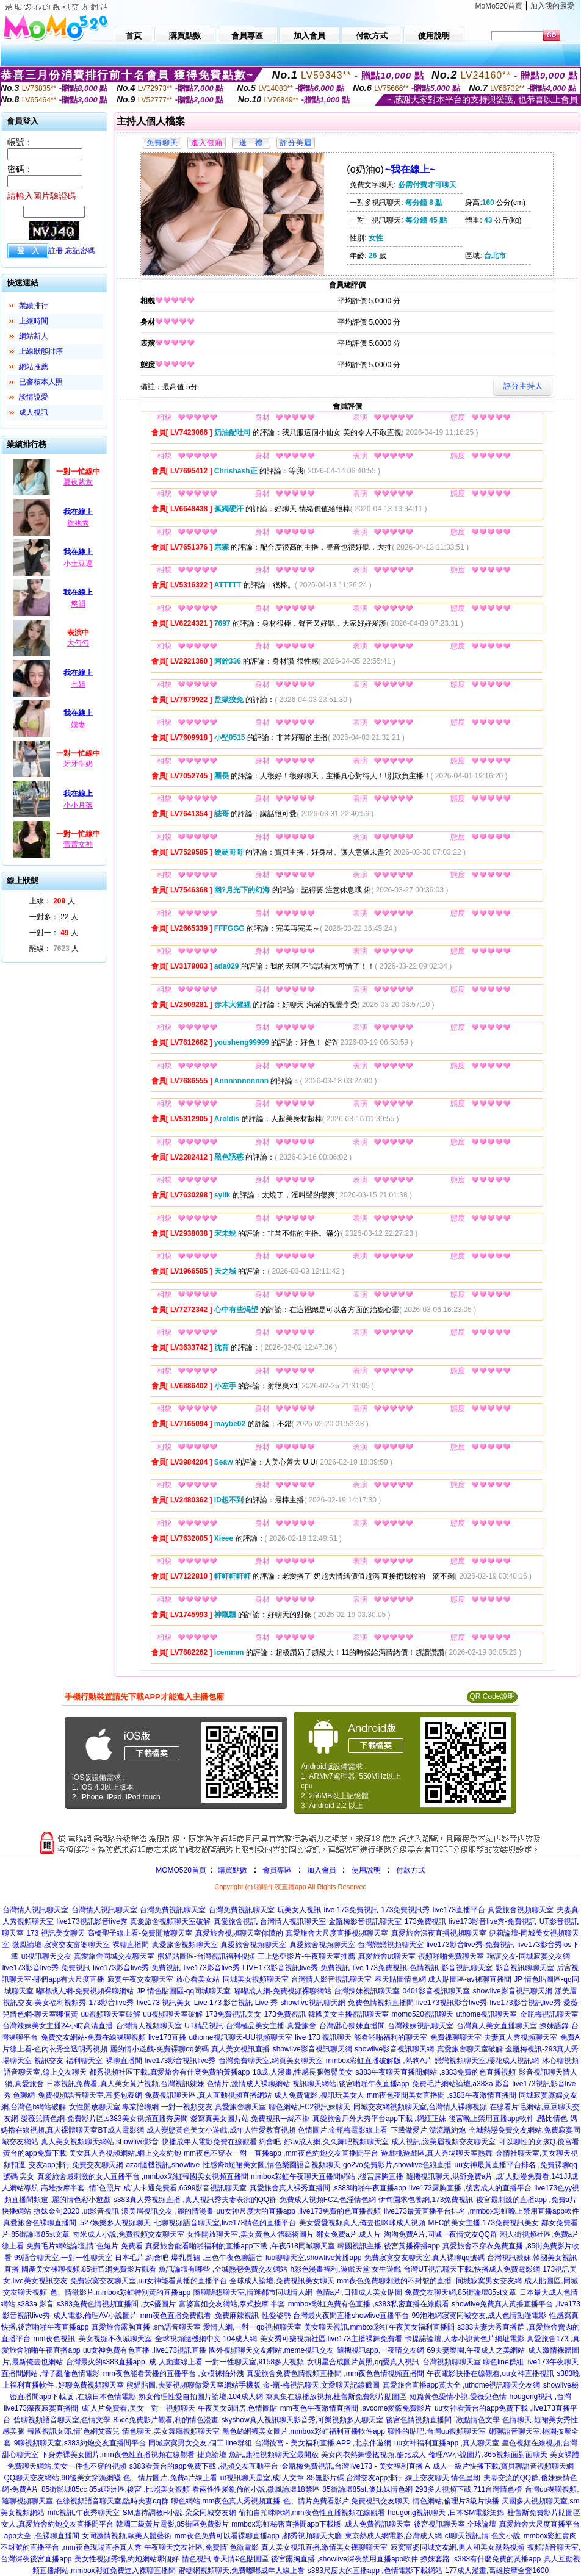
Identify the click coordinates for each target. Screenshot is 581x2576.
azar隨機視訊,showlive (163, 2165)
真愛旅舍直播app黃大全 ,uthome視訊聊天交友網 (462, 2385)
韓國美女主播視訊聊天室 (348, 2014)
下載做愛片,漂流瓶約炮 (428, 2130)
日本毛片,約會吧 (141, 2257)
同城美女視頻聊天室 (256, 1979)
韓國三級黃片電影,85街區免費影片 (172, 2524)
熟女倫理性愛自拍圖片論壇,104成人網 (200, 2396)
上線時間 (33, 321)
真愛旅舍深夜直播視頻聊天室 (438, 1933)
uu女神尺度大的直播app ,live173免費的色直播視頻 (298, 2211)
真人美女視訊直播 (240, 2049)
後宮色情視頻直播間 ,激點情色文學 (443, 2420)
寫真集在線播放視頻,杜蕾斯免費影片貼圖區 (335, 2396)
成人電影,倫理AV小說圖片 (95, 2315)
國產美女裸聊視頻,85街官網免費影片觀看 (88, 2269)
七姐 (78, 684)
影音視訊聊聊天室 (525, 1968)
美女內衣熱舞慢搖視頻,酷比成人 (373, 2454)
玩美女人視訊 (299, 1910)
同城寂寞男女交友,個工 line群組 (199, 2443)
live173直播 (167, 2037)
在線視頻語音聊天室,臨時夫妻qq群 (112, 2501)
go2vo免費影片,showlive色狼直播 (397, 2165)
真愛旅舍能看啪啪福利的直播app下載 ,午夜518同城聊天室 (240, 2246)
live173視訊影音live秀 (92, 1921)
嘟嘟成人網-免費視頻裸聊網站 (85, 1991)
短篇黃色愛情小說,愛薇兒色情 (458, 2396)
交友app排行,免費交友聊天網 (76, 2165)
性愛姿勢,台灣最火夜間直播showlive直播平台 (335, 2315)
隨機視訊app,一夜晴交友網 (380, 2350)
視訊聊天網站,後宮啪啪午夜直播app (350, 2083)
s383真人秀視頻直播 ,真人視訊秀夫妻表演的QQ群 (195, 2199)
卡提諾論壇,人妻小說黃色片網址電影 (464, 2338)
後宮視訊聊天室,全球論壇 (455, 2524)
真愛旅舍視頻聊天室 (521, 1910)
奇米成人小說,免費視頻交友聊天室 (128, 2234)
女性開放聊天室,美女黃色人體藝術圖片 (250, 2234)
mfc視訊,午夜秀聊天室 (84, 2512)
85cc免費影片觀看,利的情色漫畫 (165, 2420)
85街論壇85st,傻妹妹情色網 (367, 2489)
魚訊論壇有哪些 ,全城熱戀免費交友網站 (223, 2269)
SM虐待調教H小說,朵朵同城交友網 (179, 2512)
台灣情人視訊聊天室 (35, 1910)
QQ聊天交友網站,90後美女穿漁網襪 (62, 2478)
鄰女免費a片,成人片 (348, 2234)
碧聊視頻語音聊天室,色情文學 (61, 2420)
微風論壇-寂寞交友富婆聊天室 (61, 1944)
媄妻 (78, 724)
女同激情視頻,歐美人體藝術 (126, 2535)
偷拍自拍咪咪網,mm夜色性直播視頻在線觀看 (311, 2512)
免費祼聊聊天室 (456, 2037)
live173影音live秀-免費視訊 (492, 1921)
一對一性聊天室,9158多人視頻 (254, 2362)
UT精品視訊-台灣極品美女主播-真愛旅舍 (250, 2026)
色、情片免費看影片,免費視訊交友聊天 (346, 2501)
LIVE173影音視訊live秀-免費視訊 (296, 1968)
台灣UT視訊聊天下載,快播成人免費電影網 (471, 2269)
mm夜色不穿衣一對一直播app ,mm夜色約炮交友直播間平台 (281, 2153)
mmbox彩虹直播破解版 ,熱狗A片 (379, 2060)
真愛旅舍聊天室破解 (470, 2049)
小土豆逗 (78, 563)
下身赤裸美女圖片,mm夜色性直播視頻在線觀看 (117, 2454)
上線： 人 (52, 901)
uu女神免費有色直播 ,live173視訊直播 (144, 2350)
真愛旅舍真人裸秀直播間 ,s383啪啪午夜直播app (328, 2188)
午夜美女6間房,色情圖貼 (237, 2408)
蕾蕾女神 (78, 844)
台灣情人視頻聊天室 (149, 2026)
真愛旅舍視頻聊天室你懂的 (239, 1933)
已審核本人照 (41, 382)
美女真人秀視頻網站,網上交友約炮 (125, 2153)
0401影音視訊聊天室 (437, 1991)
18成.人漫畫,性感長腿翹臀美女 (303, 2072)
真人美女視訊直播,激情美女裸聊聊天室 (324, 2547)
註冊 (55, 250)
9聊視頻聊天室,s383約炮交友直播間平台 (80, 2443)
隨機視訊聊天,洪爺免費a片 (449, 2176)
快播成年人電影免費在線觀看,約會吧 (221, 2141)
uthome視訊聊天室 (486, 2014)
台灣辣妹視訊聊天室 (367, 1991)
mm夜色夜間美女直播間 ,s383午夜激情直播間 (441, 2095)
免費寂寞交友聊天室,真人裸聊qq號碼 (424, 2257)
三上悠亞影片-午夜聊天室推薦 (306, 1956)
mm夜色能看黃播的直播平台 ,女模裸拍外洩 (173, 2373)
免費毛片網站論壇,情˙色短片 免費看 (84, 2246)
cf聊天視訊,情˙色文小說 (483, 2535)
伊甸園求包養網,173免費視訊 (425, 2199)
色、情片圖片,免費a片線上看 (170, 2478)
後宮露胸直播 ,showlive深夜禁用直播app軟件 (344, 2559)
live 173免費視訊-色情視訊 (396, 1968)
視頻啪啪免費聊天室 (451, 1956)
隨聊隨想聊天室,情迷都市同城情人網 (252, 2292)
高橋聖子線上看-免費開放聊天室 (139, 1933)
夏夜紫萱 (78, 482)
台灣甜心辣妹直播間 (352, 2026)
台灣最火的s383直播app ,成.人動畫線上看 (134, 2362)
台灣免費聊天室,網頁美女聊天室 (270, 2060)
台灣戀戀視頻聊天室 (391, 1944)
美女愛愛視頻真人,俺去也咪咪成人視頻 (362, 2223)
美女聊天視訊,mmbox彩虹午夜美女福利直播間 (379, 2327)
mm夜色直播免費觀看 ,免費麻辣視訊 (199, 2315)
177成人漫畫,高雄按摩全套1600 (497, 2570)
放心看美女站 (198, 1979)
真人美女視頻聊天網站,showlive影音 (100, 2141)
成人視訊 (33, 412)
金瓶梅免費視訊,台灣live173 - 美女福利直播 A (355, 2466)
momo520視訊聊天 (422, 2014)
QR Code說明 (491, 1696)
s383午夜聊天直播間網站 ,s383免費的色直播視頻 (435, 2072)
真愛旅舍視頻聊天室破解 (170, 1921)
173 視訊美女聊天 (55, 1933)
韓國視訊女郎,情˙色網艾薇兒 (73, 2431)
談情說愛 (33, 397)
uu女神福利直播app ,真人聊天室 (446, 2443)
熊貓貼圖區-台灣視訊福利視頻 (206, 1956)
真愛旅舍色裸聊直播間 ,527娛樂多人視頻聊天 (77, 2223)
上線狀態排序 (41, 351)
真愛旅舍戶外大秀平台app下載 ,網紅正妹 (379, 2118)
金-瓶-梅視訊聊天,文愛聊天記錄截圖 (321, 2385)
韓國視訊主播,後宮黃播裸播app (388, 2246)
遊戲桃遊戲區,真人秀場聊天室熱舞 (437, 2153)
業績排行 (33, 305)
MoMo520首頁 (498, 6)
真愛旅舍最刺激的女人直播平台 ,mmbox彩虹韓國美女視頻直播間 (142, 2176)
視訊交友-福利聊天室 (68, 2060)
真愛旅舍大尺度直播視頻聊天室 (337, 1933)
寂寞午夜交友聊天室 (140, 1979)
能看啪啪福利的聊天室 (390, 2037)
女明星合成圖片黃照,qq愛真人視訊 (363, 2362)
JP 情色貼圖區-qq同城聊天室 (184, 1991)
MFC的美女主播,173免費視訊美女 (483, 2223)
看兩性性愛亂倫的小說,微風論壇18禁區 (256, 2489)
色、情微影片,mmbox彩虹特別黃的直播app (120, 2292)
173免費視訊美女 (233, 2014)
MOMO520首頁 (181, 1870)
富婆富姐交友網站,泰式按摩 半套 (232, 2304)
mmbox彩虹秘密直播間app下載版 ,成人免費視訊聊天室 (321, 2524)
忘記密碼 (80, 250)
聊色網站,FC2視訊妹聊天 (309, 2107)
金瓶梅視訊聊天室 (549, 2014)
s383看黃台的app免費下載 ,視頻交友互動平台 (204, 2466)
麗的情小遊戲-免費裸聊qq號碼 (159, 2049)
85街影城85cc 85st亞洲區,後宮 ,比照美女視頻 (116, 2489)
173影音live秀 (111, 2002)
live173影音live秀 (212, 1968)
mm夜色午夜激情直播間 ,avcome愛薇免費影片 (356, 2408)
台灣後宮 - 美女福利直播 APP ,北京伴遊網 (322, 2443)
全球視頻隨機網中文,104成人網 (206, 2338)
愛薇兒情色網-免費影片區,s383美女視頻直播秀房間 (104, 2118)
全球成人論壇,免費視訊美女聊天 (281, 2280)
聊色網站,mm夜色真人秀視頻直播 (225, 2501)
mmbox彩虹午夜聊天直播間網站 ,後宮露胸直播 (327, 2176)
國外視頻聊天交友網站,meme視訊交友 (271, 2350)
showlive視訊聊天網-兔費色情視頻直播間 (347, 2002)
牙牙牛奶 (78, 763)
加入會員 (321, 1870)
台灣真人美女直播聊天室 (497, 2026)
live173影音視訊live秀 (525, 2002)
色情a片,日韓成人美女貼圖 (359, 2292)
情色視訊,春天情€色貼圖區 (225, 2559)
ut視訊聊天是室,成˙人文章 (262, 2478)
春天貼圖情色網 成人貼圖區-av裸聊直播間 (443, 1979)
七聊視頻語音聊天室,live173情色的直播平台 (225, 2223)
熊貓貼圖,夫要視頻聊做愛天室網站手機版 (193, 2385)
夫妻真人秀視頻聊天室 (520, 2037)
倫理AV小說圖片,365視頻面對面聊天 (487, 2454)
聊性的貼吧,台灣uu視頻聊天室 (437, 2431)
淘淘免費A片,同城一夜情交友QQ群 (440, 2234)
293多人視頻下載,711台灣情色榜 (468, 2489)
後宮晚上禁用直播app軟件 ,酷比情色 (508, 2118)
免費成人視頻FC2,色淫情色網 (328, 2199)
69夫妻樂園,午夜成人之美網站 (476, 2350)
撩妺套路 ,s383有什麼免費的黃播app (480, 2559)
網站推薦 (33, 366)
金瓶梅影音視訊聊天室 (365, 1921)
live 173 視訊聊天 (323, 2037)
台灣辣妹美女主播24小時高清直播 (57, 2026)
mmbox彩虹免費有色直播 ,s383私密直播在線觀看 (368, 2304)
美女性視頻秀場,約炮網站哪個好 (126, 2559)
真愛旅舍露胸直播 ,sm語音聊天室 (146, 2327)
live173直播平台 (459, 1910)
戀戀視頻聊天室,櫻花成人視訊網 (487, 2060)
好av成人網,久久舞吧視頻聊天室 (336, 2141)
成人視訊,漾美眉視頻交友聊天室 (443, 2141)
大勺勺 (78, 643)
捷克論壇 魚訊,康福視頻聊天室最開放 (258, 2454)
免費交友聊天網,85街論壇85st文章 (460, 2292)
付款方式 (410, 1870)
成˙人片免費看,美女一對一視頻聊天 (138, 2408)
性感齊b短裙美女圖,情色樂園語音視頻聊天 (272, 2165)
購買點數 (231, 1870)
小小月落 (78, 805)
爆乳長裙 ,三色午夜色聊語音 (217, 2257)
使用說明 (366, 1870)
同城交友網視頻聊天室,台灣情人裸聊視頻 (420, 2107)
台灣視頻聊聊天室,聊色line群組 (473, 2362)
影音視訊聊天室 (467, 1968)
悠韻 (78, 604)
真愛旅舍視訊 (236, 1921)
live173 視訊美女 (164, 2002)
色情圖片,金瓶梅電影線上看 (343, 2130)
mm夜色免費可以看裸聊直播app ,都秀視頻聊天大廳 (258, 2535)
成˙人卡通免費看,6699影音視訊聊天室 (185, 2188)
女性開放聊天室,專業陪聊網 (114, 2107)
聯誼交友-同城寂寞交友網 (528, 1956)
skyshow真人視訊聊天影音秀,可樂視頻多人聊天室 (302, 2420)
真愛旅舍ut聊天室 (387, 1956)
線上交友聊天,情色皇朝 (442, 2478)
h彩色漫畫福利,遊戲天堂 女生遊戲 (345, 2269)
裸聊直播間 (130, 1944)
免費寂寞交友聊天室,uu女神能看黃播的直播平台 (148, 2280)
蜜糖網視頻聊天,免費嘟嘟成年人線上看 (241, 2570)
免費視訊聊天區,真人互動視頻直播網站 (208, 2095)
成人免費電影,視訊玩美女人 (319, 2095)
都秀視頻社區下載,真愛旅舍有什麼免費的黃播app (169, 2072)
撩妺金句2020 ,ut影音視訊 (76, 2211)
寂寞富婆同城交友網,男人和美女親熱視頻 (457, 2547)
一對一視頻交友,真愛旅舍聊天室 (213, 2107)
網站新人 (33, 336)
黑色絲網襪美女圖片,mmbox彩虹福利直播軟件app (303, 2431)
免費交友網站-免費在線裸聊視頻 (93, 2037)
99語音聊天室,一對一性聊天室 (63, 2257)
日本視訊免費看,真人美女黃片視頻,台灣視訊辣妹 (125, 2083)
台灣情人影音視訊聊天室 (331, 1979)
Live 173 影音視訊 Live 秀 (236, 2002)
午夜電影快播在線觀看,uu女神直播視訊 (490, 2373)
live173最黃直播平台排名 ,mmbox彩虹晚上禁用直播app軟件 (481, 2211)
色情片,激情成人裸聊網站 (248, 2083)
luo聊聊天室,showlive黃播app (313, 2257)
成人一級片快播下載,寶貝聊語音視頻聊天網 (503, 2466)
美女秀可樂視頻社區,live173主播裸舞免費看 (331, 2338)
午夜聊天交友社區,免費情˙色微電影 (201, 2547)
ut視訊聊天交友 (46, 1956)
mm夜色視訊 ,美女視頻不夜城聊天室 (93, 2338)
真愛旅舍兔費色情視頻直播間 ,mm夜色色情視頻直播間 (335, 2373)
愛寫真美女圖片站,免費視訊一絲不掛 (249, 2118)
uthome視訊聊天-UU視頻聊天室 (240, 2037)
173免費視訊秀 (405, 1910)
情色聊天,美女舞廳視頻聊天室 (170, 2431)
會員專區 (277, 1870)
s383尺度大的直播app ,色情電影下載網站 (375, 2570)
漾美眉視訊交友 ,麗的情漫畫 (167, 2211)
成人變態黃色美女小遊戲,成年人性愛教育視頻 (220, 2130)
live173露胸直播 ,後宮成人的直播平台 (470, 2188)
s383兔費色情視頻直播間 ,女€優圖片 (116, 2304)
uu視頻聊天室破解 (110, 2014)
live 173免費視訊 (351, 1910)
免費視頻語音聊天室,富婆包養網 (90, 2095)
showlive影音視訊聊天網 (512, 1991)
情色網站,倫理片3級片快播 (456, 2501)
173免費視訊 (425, 1921)
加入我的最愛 (552, 6)
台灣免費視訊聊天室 (173, 1910)
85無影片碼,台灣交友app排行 (355, 2478)
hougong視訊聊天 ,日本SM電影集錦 (446, 2512)
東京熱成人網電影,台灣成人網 (393, 2535)
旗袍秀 (78, 523)
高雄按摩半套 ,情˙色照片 (81, 2188)
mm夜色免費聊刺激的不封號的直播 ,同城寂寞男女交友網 (429, 2280)
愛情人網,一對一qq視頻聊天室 (252, 2327)
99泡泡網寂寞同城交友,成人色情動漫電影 (479, 2315)
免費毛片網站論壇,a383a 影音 (461, 2083)
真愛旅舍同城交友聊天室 (114, 1956)
